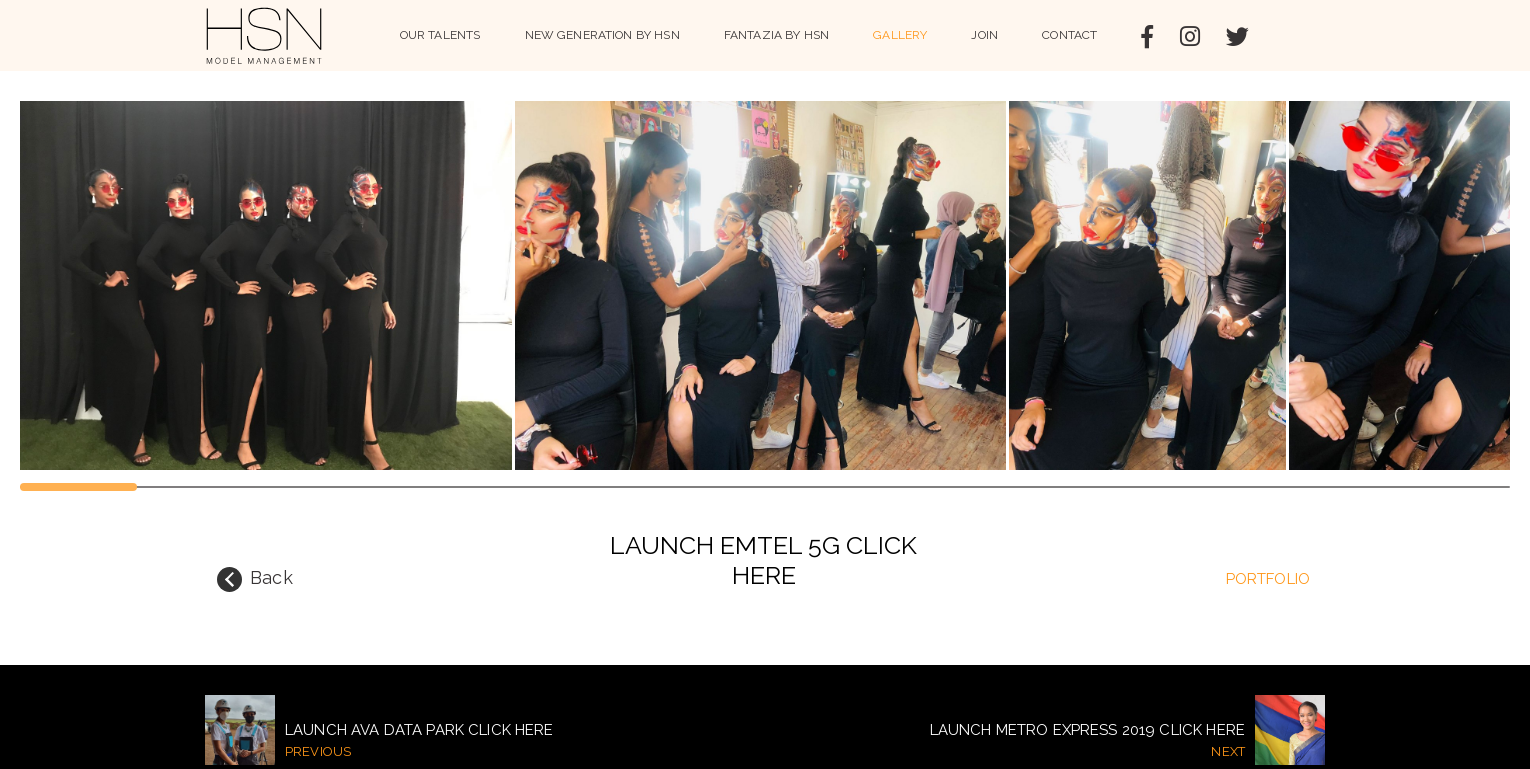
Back (255, 579)
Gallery (900, 35)
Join (984, 35)
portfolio (1268, 579)
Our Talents (440, 35)
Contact (1069, 35)
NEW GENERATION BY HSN (602, 35)
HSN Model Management (264, 36)
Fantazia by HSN (776, 35)
